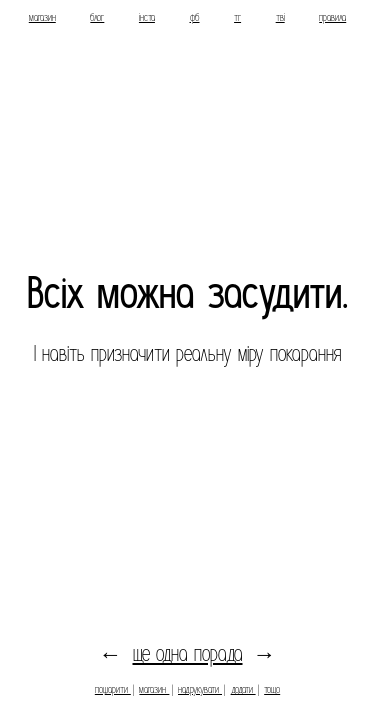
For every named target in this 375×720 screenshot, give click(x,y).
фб (195, 17)
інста (147, 17)
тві (280, 17)
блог (97, 17)
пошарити (113, 689)
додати (243, 689)
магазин (42, 17)
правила (332, 17)
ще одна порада (188, 654)
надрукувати (200, 689)
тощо (272, 689)
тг (237, 17)
